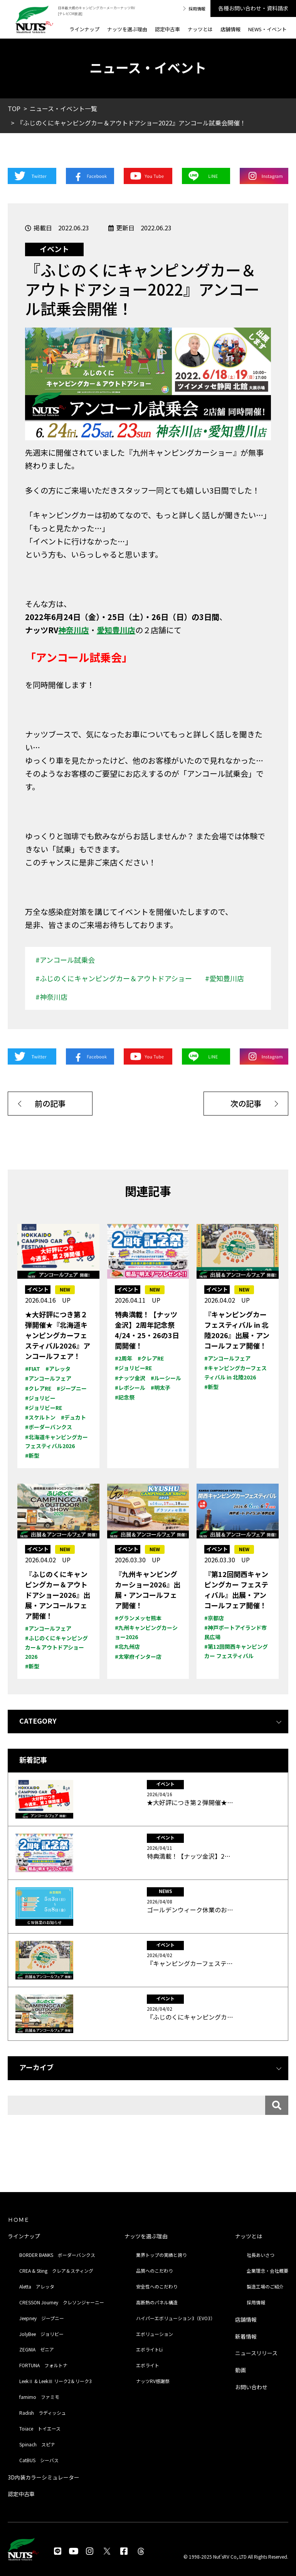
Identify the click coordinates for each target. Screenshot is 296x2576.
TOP (14, 108)
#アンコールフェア (48, 1378)
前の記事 (50, 1103)
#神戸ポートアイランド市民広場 (235, 1632)
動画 (240, 2370)
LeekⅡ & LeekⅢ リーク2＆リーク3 (55, 2381)
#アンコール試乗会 (65, 960)
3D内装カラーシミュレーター (43, 2477)
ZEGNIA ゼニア (36, 2349)
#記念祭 (125, 1397)
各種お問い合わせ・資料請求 (253, 8)
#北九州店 (127, 1646)
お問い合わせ (251, 2387)
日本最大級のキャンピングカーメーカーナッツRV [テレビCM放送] (96, 10)
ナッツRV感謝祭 (153, 2381)
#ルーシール (166, 1378)
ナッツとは (200, 29)
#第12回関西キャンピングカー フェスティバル (236, 1651)
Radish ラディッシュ (42, 2412)
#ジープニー (72, 1388)
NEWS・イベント (267, 29)
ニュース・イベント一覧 (63, 108)
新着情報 (246, 2336)
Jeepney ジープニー (41, 2318)
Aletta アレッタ (36, 2286)
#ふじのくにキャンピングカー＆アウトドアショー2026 (56, 1647)
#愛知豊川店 (224, 978)
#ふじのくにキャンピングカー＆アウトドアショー (113, 978)
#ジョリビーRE (43, 1407)
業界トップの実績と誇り (161, 2254)
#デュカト (73, 1417)
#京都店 (214, 1618)
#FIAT (32, 1369)
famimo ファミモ (39, 2396)
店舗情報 (230, 29)
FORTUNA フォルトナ (43, 2365)
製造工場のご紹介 (265, 2286)
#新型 (32, 1455)
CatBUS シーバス (39, 2460)
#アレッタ (58, 1369)
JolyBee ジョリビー (41, 2334)
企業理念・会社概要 (267, 2270)
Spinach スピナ (37, 2444)
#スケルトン (40, 1417)
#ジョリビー (40, 1398)
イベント (54, 248)
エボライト (147, 2365)
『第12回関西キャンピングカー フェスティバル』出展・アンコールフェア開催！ (236, 1589)
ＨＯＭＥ (18, 2219)
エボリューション (154, 2334)
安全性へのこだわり (157, 2286)
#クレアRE (38, 1388)
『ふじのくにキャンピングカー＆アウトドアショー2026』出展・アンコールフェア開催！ (57, 1595)
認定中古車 (167, 29)
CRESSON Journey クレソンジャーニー (61, 2302)
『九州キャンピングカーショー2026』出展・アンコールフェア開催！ (147, 1589)
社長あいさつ (260, 2254)
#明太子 (160, 1387)
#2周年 (123, 1358)
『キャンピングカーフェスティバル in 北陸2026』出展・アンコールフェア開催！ (236, 1330)
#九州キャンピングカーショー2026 (146, 1632)
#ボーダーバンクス (48, 1427)
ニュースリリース (256, 2353)
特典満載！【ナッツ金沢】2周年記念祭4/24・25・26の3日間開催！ (147, 1330)
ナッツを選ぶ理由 (127, 29)
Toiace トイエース (40, 2428)
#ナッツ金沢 (130, 1378)
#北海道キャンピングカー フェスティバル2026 (56, 1441)
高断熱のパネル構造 (157, 2302)
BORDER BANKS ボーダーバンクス (57, 2254)
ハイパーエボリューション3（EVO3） (175, 2318)
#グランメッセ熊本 (138, 1618)
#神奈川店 (51, 997)
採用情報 (196, 8)
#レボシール (130, 1387)
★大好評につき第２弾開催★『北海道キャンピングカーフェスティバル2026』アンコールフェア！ (57, 1335)
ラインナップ (84, 29)
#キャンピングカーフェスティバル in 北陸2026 (235, 1372)
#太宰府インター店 (138, 1656)
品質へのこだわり (154, 2270)
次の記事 (245, 1103)
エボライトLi (149, 2349)
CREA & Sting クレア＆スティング (56, 2270)
